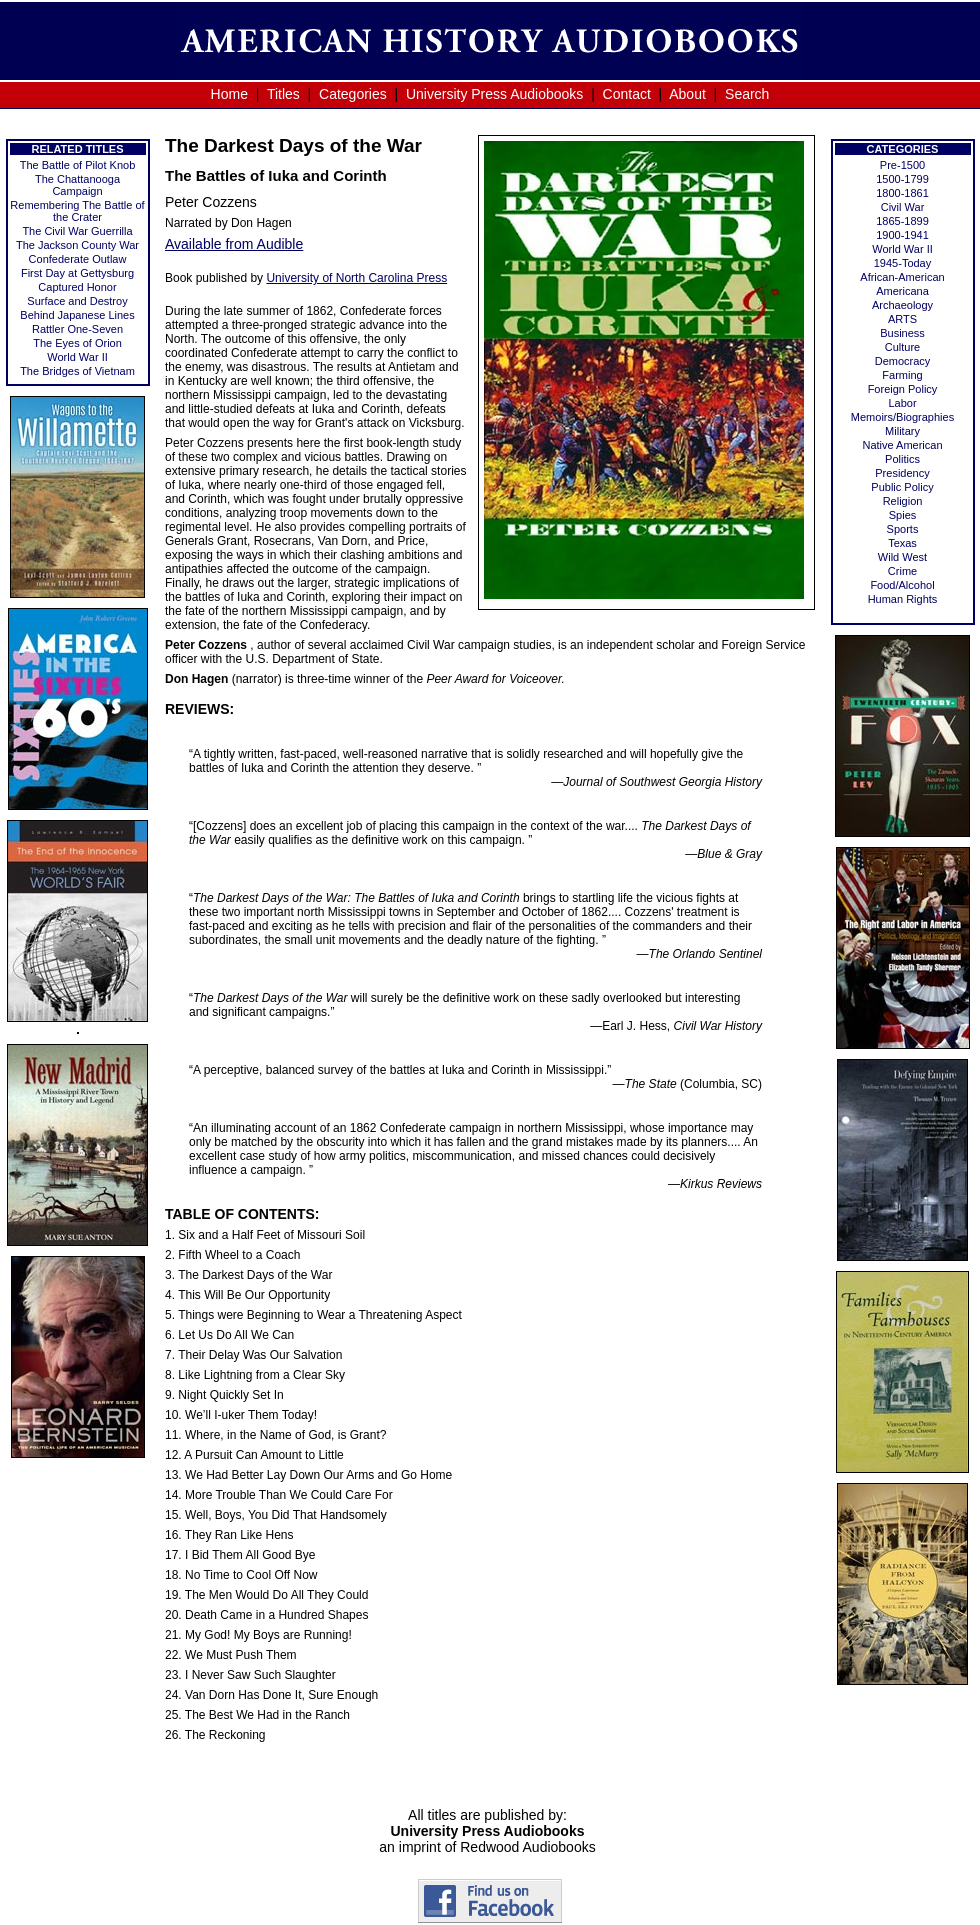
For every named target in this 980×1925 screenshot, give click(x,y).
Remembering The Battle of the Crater (77, 211)
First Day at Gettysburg (77, 273)
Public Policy (902, 487)
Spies (903, 515)
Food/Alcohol (902, 585)
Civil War (903, 207)
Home (229, 94)
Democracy (903, 361)
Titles (283, 94)
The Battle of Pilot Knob (78, 165)
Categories (353, 94)
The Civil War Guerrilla (77, 231)
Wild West (902, 557)
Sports (903, 529)
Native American (902, 445)
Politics (902, 459)
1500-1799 (902, 179)
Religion (903, 501)
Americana (902, 291)
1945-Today (903, 263)
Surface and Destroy (77, 301)
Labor (902, 403)
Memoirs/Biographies (902, 417)
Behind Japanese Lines (77, 315)
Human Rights (903, 599)
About (687, 94)
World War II (77, 357)
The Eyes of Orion (77, 343)
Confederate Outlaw (78, 259)
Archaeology (902, 305)
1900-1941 (902, 235)
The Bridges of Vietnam (77, 371)
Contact (627, 94)
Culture (902, 347)
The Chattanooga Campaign (77, 185)
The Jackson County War (77, 245)
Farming (902, 375)
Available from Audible (234, 244)
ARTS (902, 319)
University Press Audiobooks (494, 94)
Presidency (902, 473)
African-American (902, 277)
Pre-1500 (902, 165)
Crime (902, 571)
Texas (902, 543)
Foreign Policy (903, 389)
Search (747, 94)
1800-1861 (902, 193)
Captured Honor (77, 287)
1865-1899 (902, 221)
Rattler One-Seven (77, 329)
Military (902, 431)
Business (902, 333)
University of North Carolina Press (356, 278)
